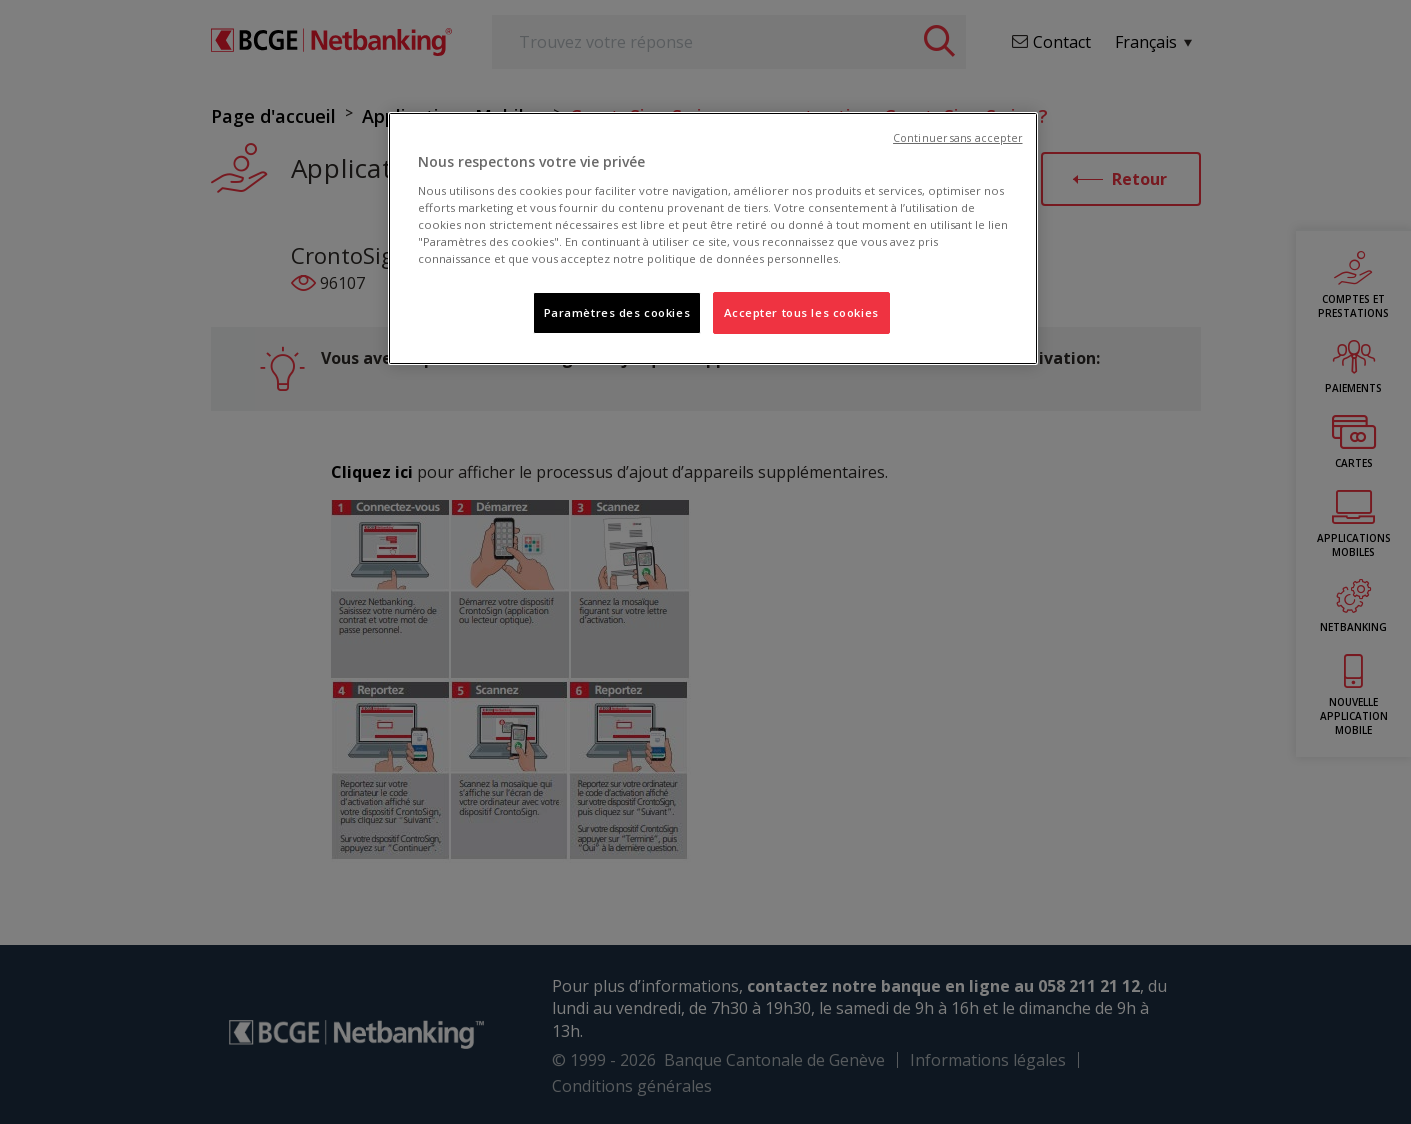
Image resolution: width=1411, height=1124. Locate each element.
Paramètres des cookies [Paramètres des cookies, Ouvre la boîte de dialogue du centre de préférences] (617, 312)
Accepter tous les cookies (801, 312)
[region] (713, 238)
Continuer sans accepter (957, 138)
